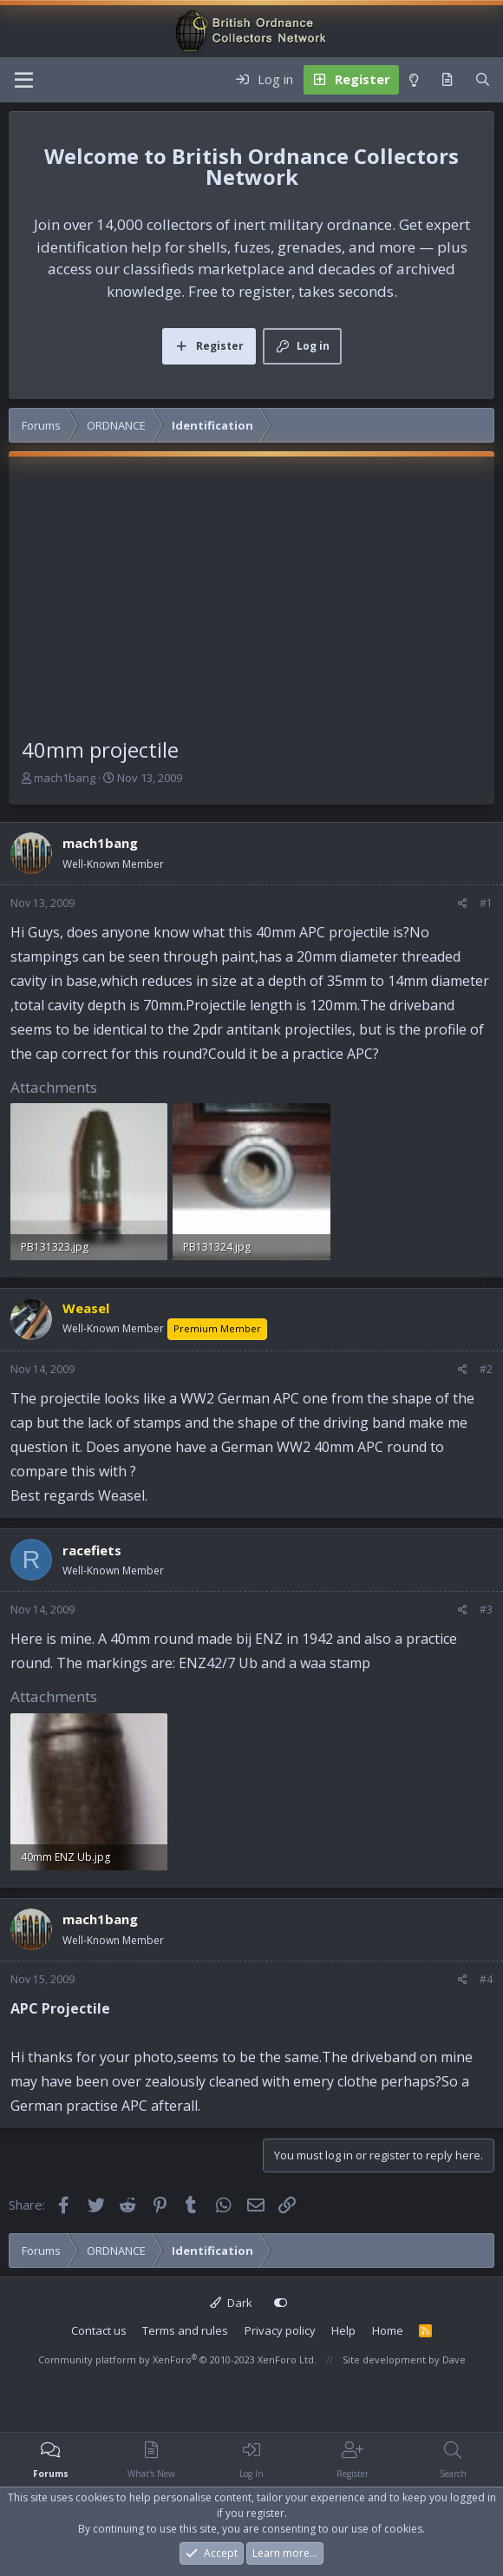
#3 (486, 1609)
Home (387, 2330)
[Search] (483, 79)
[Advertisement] (251, 604)
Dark (231, 2302)
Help (343, 2330)
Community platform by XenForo (177, 2359)
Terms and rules (185, 2330)
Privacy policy (280, 2330)
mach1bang (64, 777)
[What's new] (447, 79)
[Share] (463, 903)
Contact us (99, 2330)
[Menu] (23, 79)
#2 (486, 1369)
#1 (486, 903)
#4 (486, 1979)
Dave (454, 2359)
